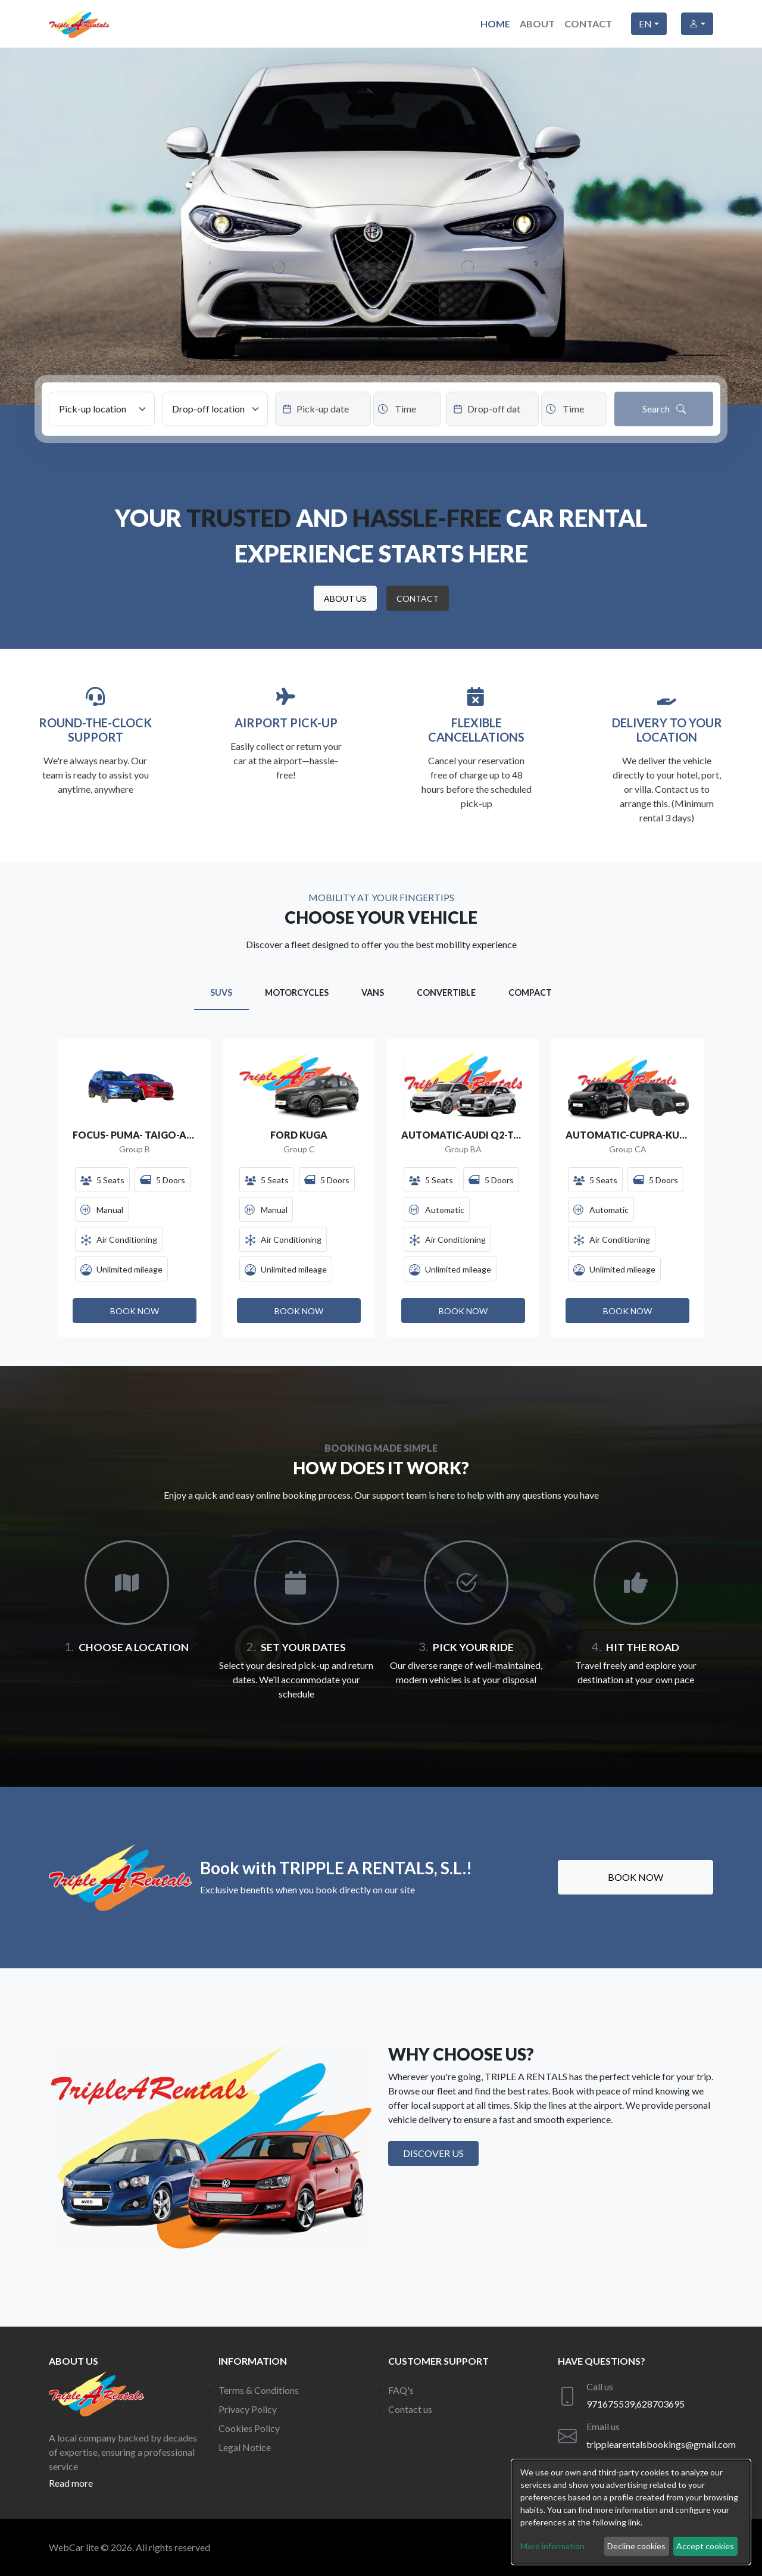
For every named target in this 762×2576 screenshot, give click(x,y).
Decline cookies (636, 2546)
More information (552, 2546)
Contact (588, 23)
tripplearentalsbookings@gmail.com (661, 2444)
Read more (71, 2483)
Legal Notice (244, 2447)
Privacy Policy (247, 2409)
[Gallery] (381, 1188)
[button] (345, 598)
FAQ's (401, 2390)
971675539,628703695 (635, 2403)
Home (495, 23)
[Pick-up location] (102, 409)
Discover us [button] (433, 2153)
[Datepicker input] (323, 409)
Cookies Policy (249, 2428)
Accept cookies (705, 2546)
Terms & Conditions (258, 2390)
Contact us (410, 2409)
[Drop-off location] (215, 409)
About (537, 23)
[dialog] (631, 2512)
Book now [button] (635, 1877)
